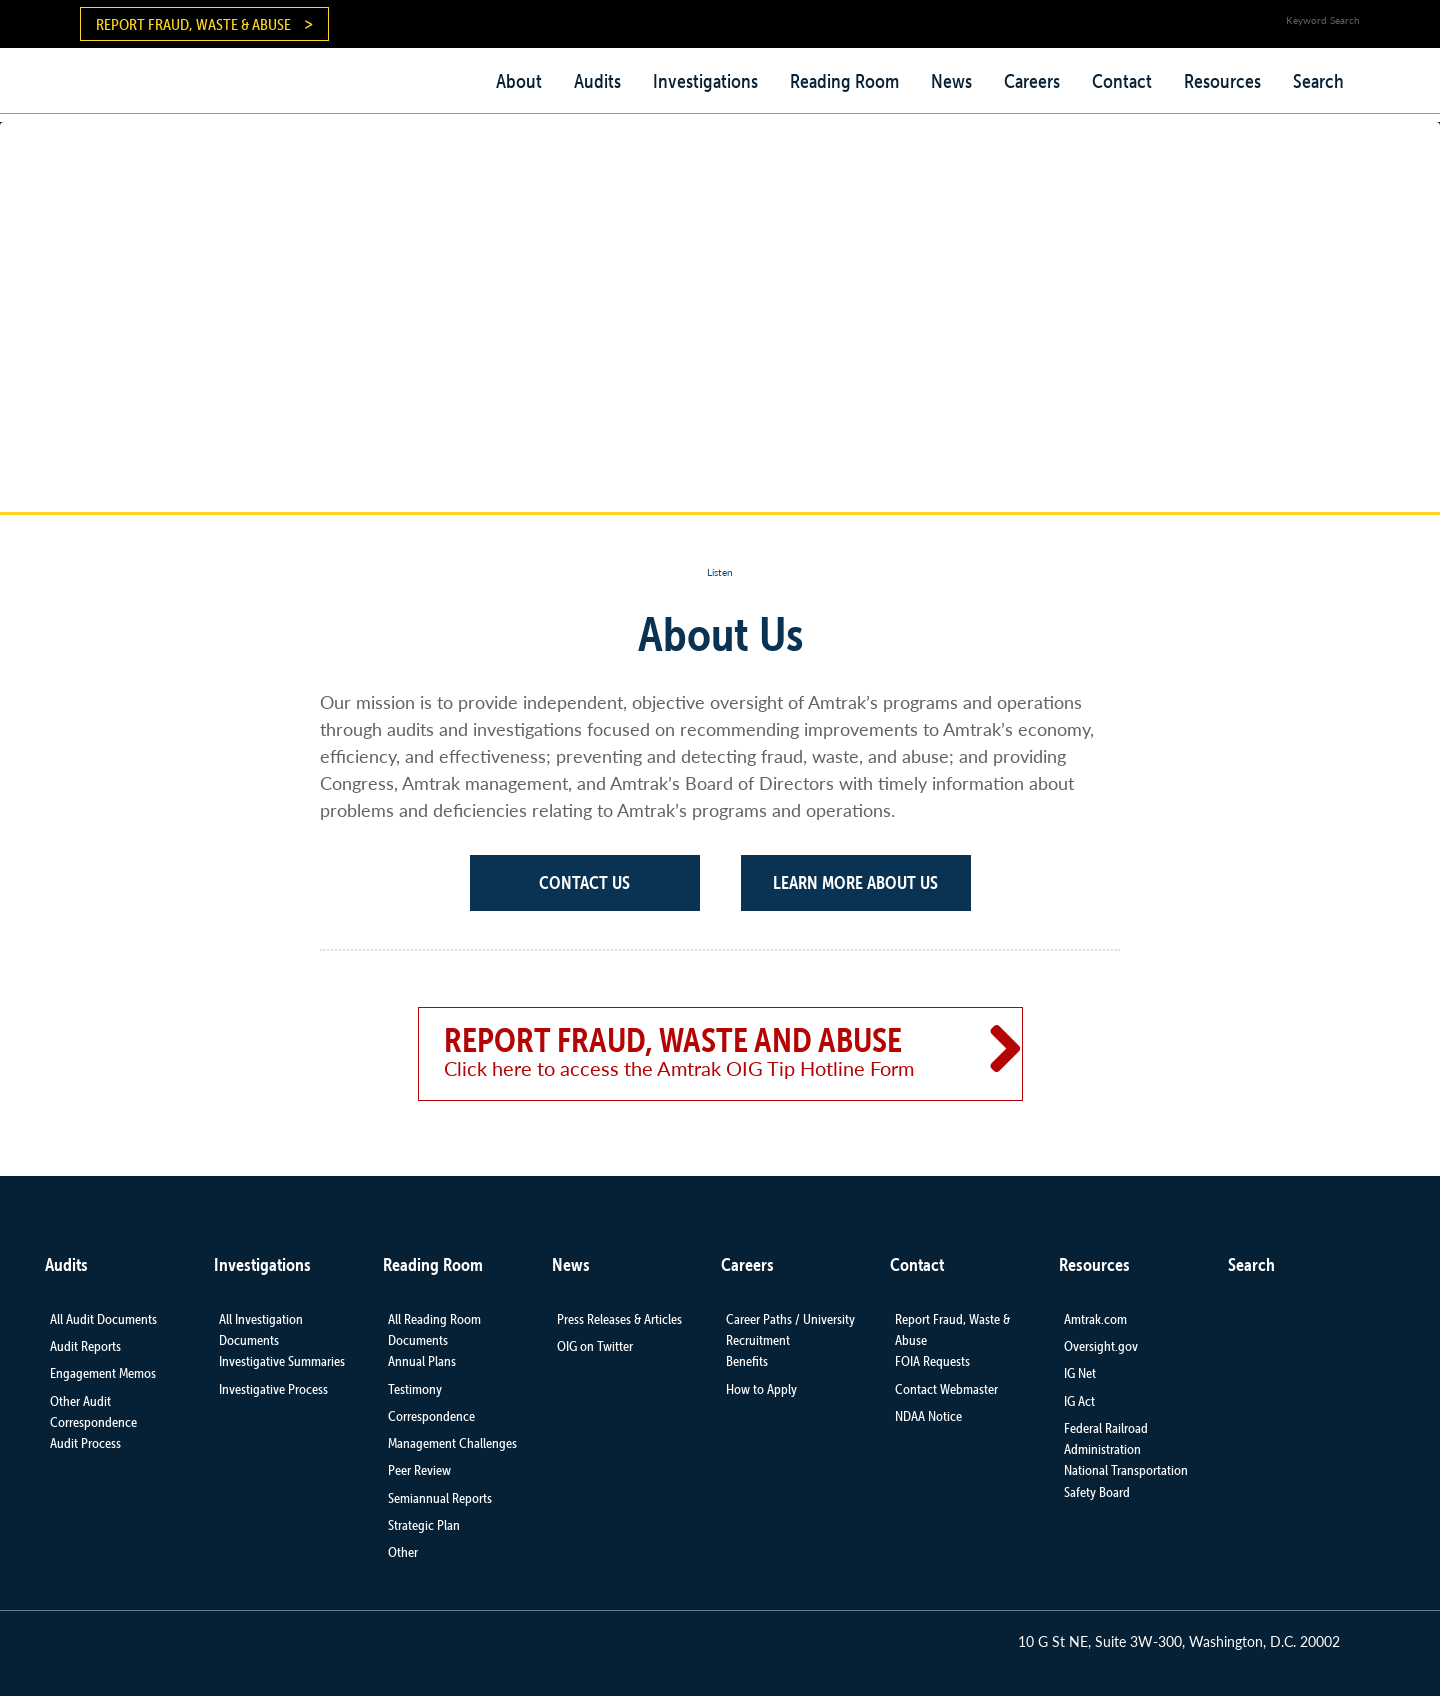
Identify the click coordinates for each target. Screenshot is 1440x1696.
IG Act (1079, 1401)
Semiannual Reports (440, 1498)
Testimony (415, 1389)
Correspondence (431, 1416)
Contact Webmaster (946, 1389)
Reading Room (844, 81)
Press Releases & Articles (619, 1319)
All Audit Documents (103, 1319)
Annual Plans (422, 1361)
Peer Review (419, 1470)
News (951, 81)
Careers (1032, 81)
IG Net (1080, 1373)
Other (403, 1552)
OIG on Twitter (595, 1346)
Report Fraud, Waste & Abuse (193, 24)
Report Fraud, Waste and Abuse (693, 1051)
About (519, 81)
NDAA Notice (928, 1416)
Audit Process (85, 1443)
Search (1318, 81)
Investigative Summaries (282, 1361)
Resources (1222, 81)
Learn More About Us (855, 882)
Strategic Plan (424, 1525)
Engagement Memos (103, 1373)
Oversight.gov (1101, 1346)
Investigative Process (273, 1389)
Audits (597, 81)
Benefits (747, 1361)
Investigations (705, 81)
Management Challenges (452, 1443)
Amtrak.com (1095, 1319)
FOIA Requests (932, 1361)
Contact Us (584, 882)
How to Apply (761, 1389)
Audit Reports (85, 1346)
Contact (1122, 81)
